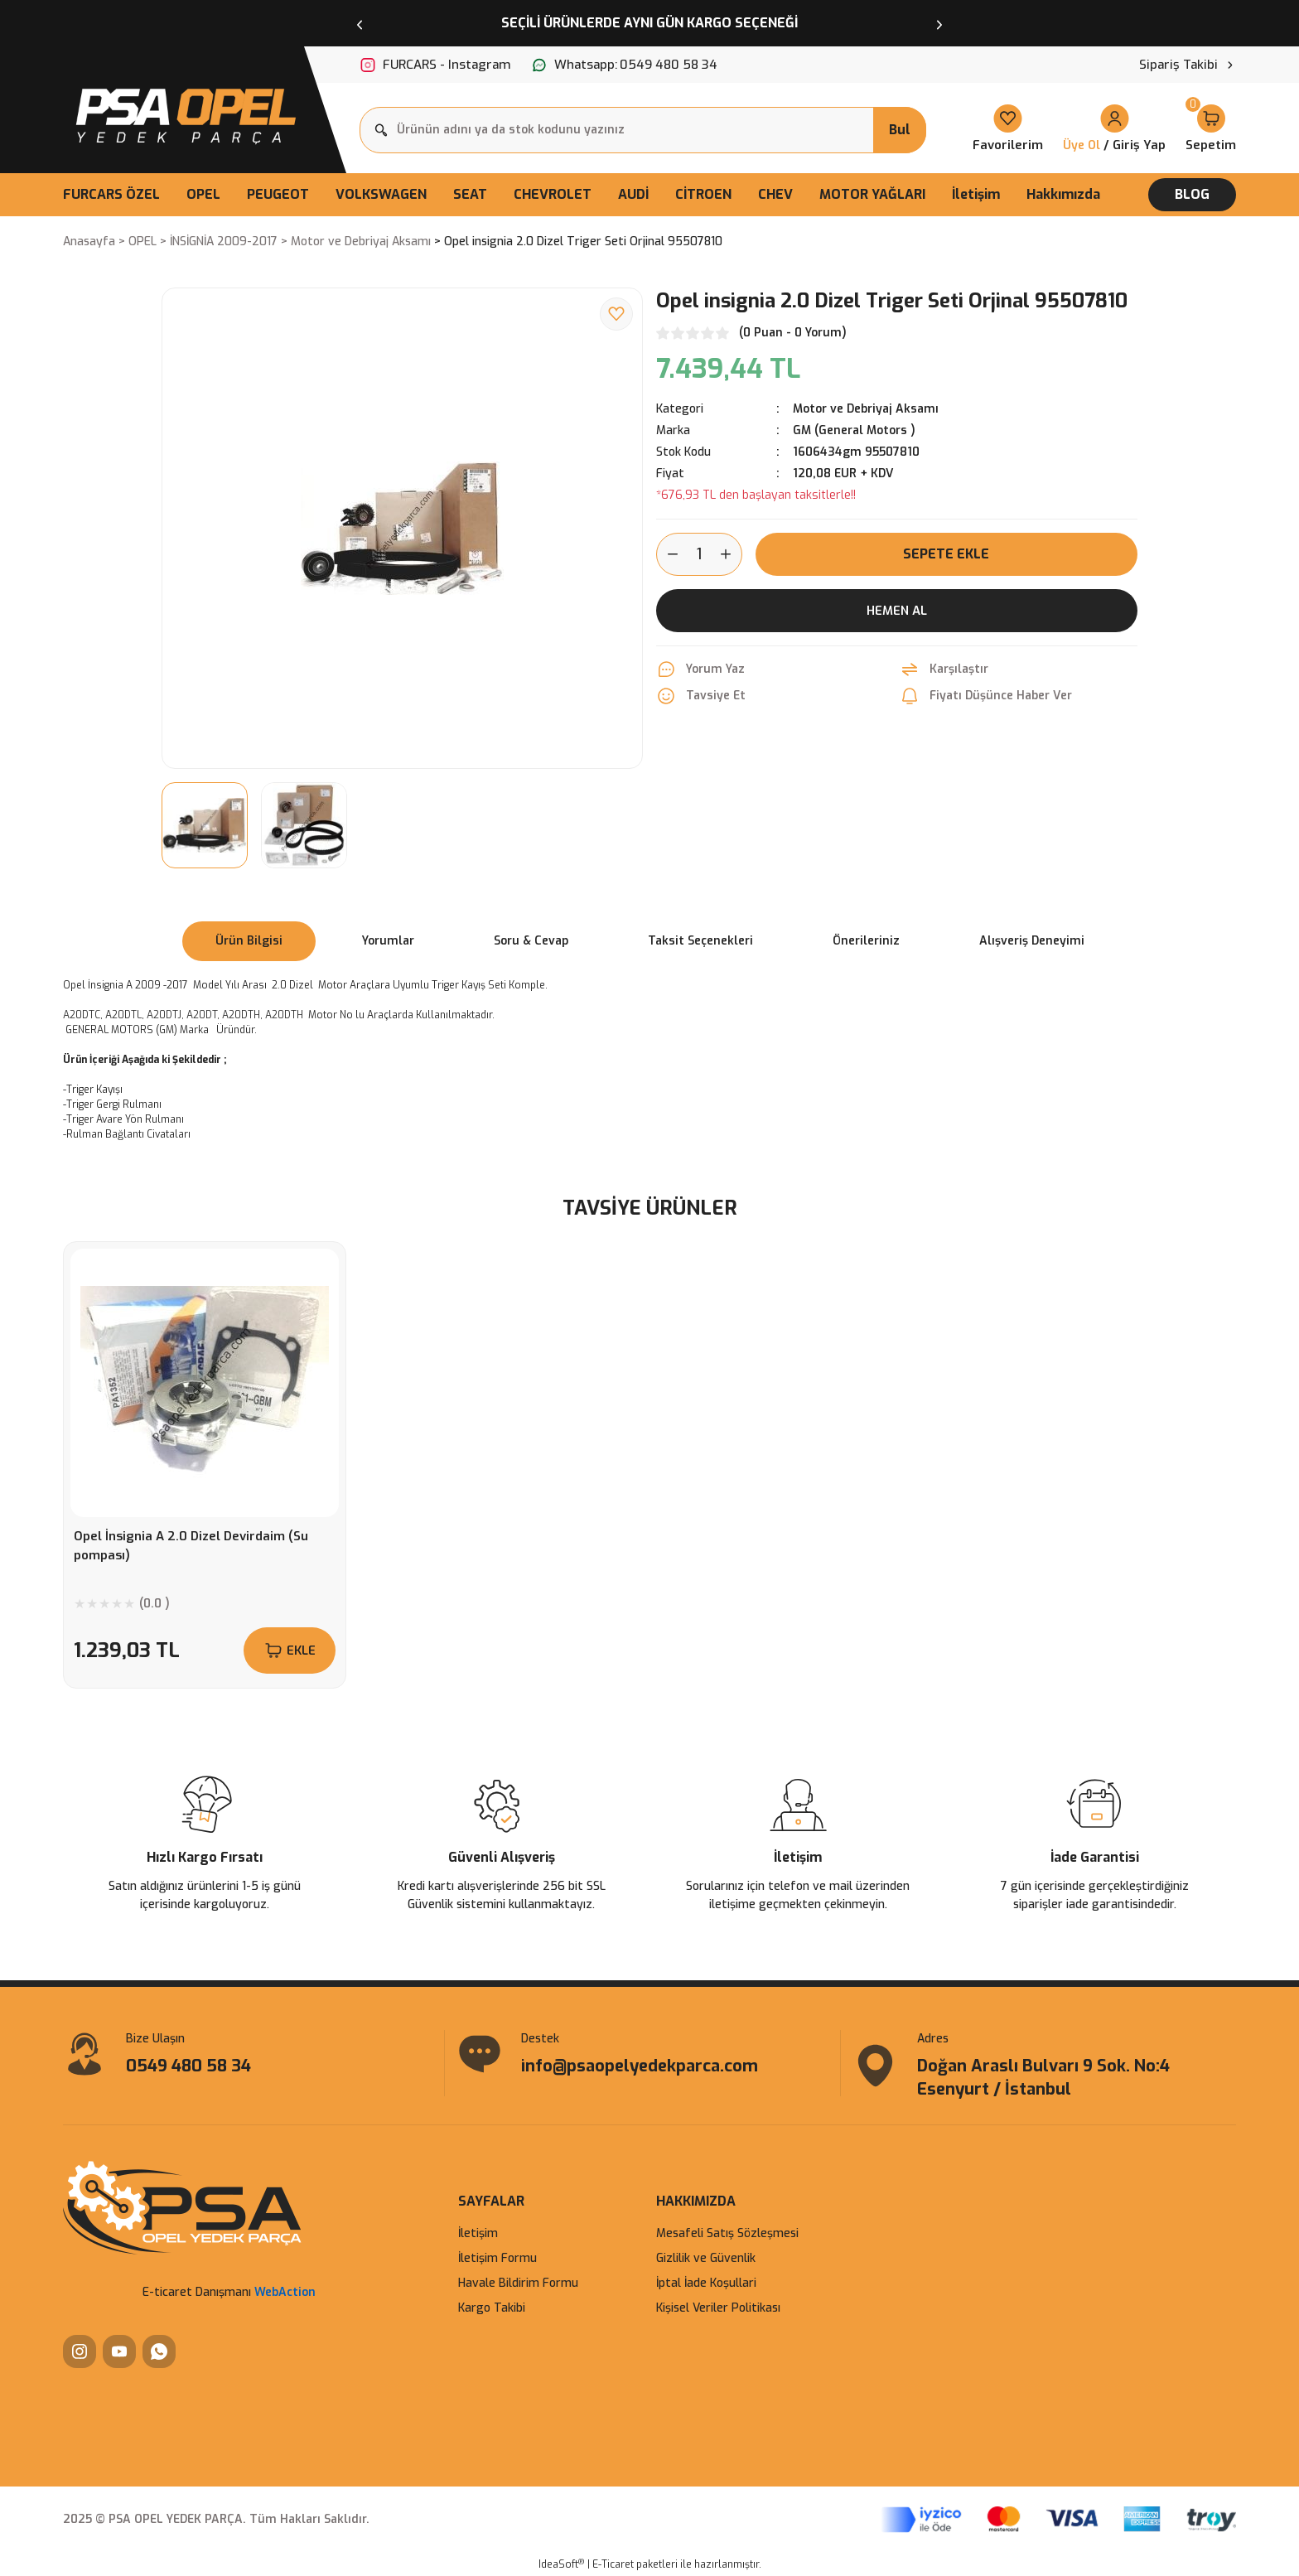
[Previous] (359, 23)
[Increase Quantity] (730, 554)
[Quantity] (699, 554)
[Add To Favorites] (616, 314)
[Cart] (1211, 129)
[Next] (939, 23)
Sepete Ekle (946, 554)
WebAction (285, 2292)
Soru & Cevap (531, 941)
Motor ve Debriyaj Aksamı (866, 409)
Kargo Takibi (491, 2308)
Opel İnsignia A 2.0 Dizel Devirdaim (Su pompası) (191, 1545)
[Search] (643, 130)
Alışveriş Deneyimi (1031, 941)
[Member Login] (1114, 129)
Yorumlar (388, 941)
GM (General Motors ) (854, 430)
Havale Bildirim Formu (518, 2283)
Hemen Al (897, 610)
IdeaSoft (561, 2564)
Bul (899, 129)
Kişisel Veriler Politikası (718, 2308)
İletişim (478, 2233)
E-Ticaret (613, 2564)
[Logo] (184, 112)
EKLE (289, 1650)
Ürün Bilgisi (248, 941)
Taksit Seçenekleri (700, 941)
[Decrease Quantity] (667, 554)
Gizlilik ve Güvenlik (706, 2258)
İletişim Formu (497, 2258)
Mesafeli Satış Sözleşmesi (727, 2233)
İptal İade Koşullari (706, 2283)
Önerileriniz (866, 941)
